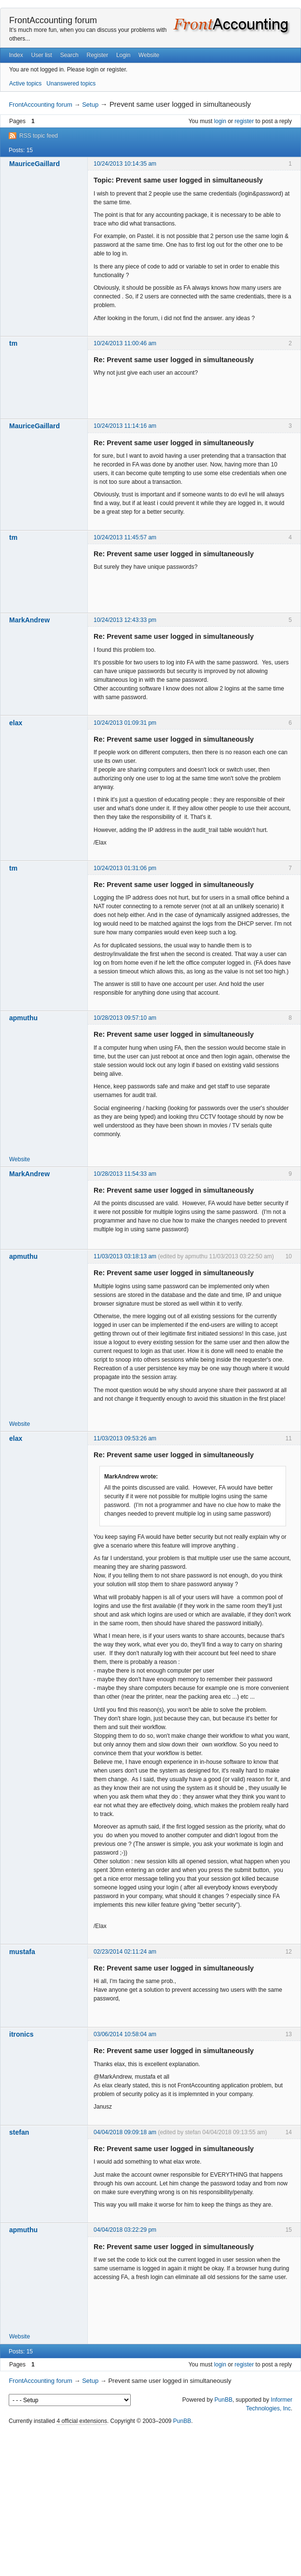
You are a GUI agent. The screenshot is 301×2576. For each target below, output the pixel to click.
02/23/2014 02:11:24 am (125, 1951)
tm (13, 343)
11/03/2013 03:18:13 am (125, 1256)
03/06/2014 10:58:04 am (125, 2034)
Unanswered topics (71, 83)
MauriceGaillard (34, 164)
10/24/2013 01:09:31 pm (125, 722)
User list (41, 55)
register (244, 121)
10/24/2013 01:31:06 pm (125, 868)
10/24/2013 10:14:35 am (125, 163)
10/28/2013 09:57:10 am (125, 1017)
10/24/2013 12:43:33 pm (125, 620)
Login (123, 55)
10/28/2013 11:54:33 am (125, 1173)
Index (16, 55)
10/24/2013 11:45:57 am (125, 537)
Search (69, 55)
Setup (90, 104)
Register (97, 55)
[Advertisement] (150, 2501)
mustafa (22, 1952)
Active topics (25, 83)
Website (148, 55)
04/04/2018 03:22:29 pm (125, 2229)
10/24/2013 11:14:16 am (125, 425)
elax (15, 723)
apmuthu (23, 1018)
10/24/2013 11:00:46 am (125, 343)
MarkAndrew (29, 620)
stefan (19, 2132)
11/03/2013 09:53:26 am (125, 1438)
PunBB (224, 2399)
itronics (21, 2034)
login (220, 121)
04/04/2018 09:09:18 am (125, 2132)
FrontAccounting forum (53, 20)
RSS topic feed (38, 135)
